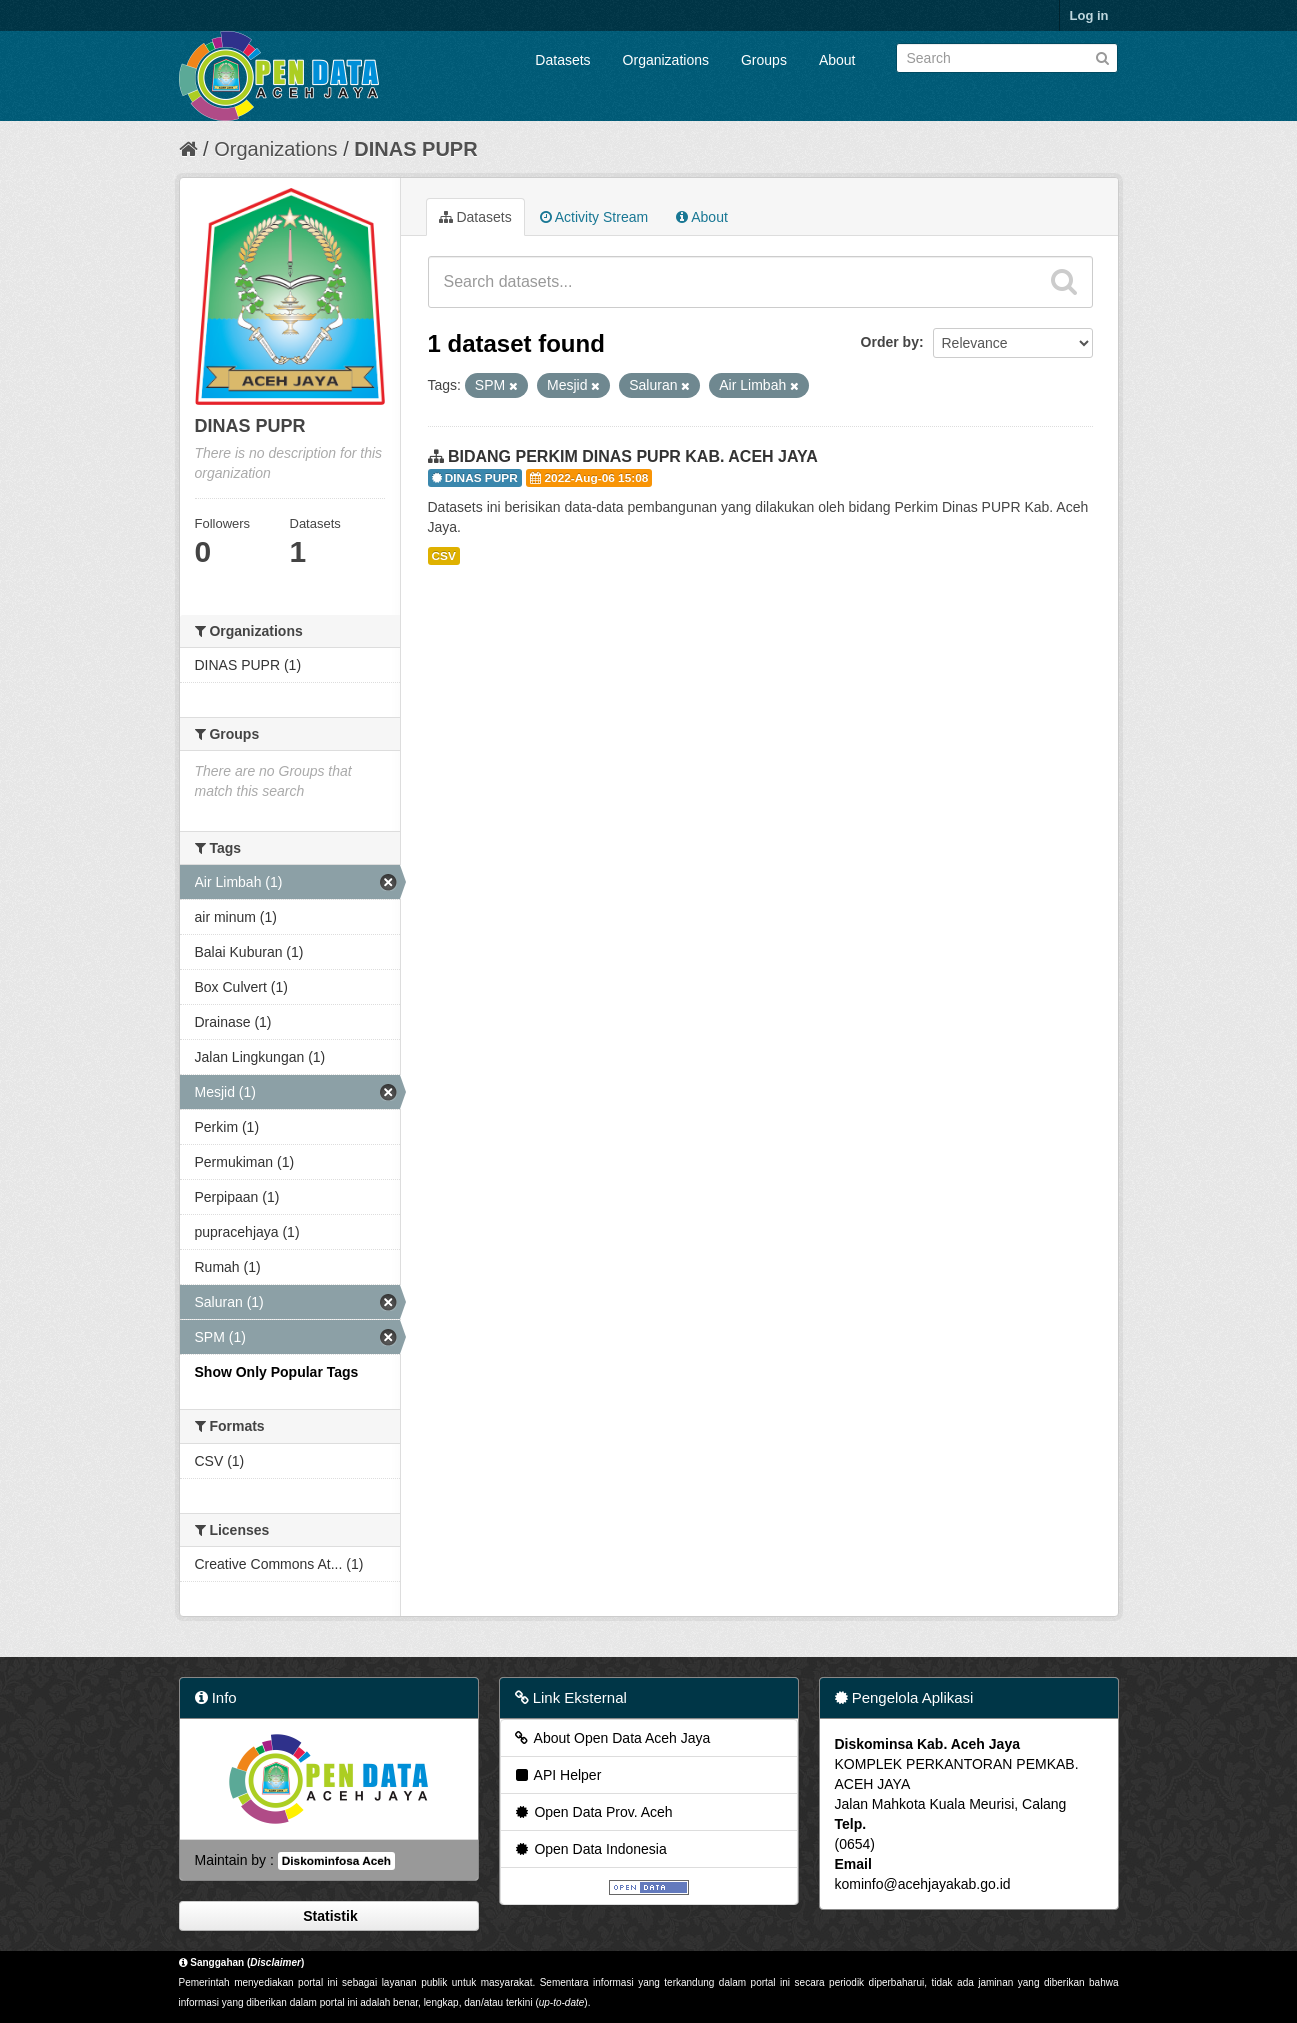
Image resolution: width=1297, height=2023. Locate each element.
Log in (1089, 15)
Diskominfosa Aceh (336, 1861)
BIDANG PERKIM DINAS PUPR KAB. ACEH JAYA (633, 456)
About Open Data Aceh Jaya (612, 1738)
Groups (764, 60)
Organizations (666, 60)
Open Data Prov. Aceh (593, 1812)
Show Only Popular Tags (277, 1372)
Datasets (562, 60)
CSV (444, 556)
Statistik (328, 1916)
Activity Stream (594, 217)
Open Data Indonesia (590, 1849)
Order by (890, 342)
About (837, 60)
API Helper (557, 1775)
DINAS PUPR (415, 149)
